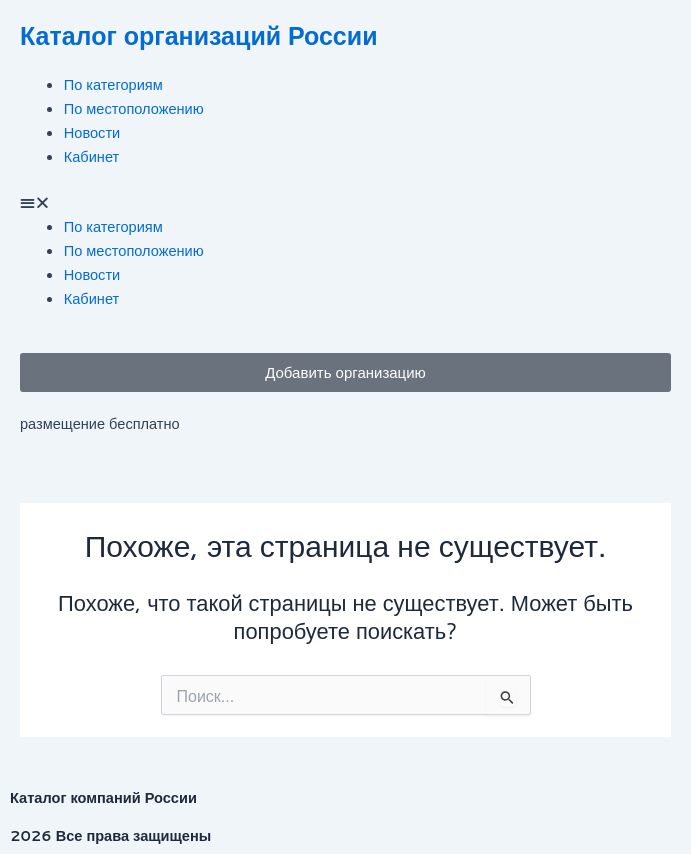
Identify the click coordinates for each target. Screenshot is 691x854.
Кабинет (91, 156)
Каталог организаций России (199, 35)
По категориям (113, 84)
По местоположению (134, 108)
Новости (92, 132)
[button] (345, 203)
